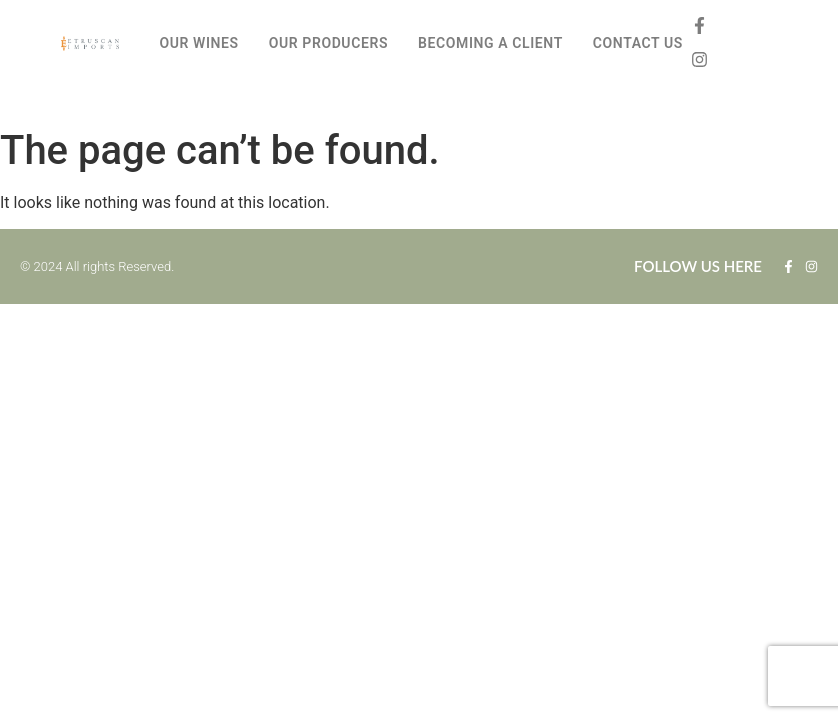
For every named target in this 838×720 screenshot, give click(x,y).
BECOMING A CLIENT (490, 43)
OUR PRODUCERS (328, 43)
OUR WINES (198, 43)
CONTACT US (638, 43)
